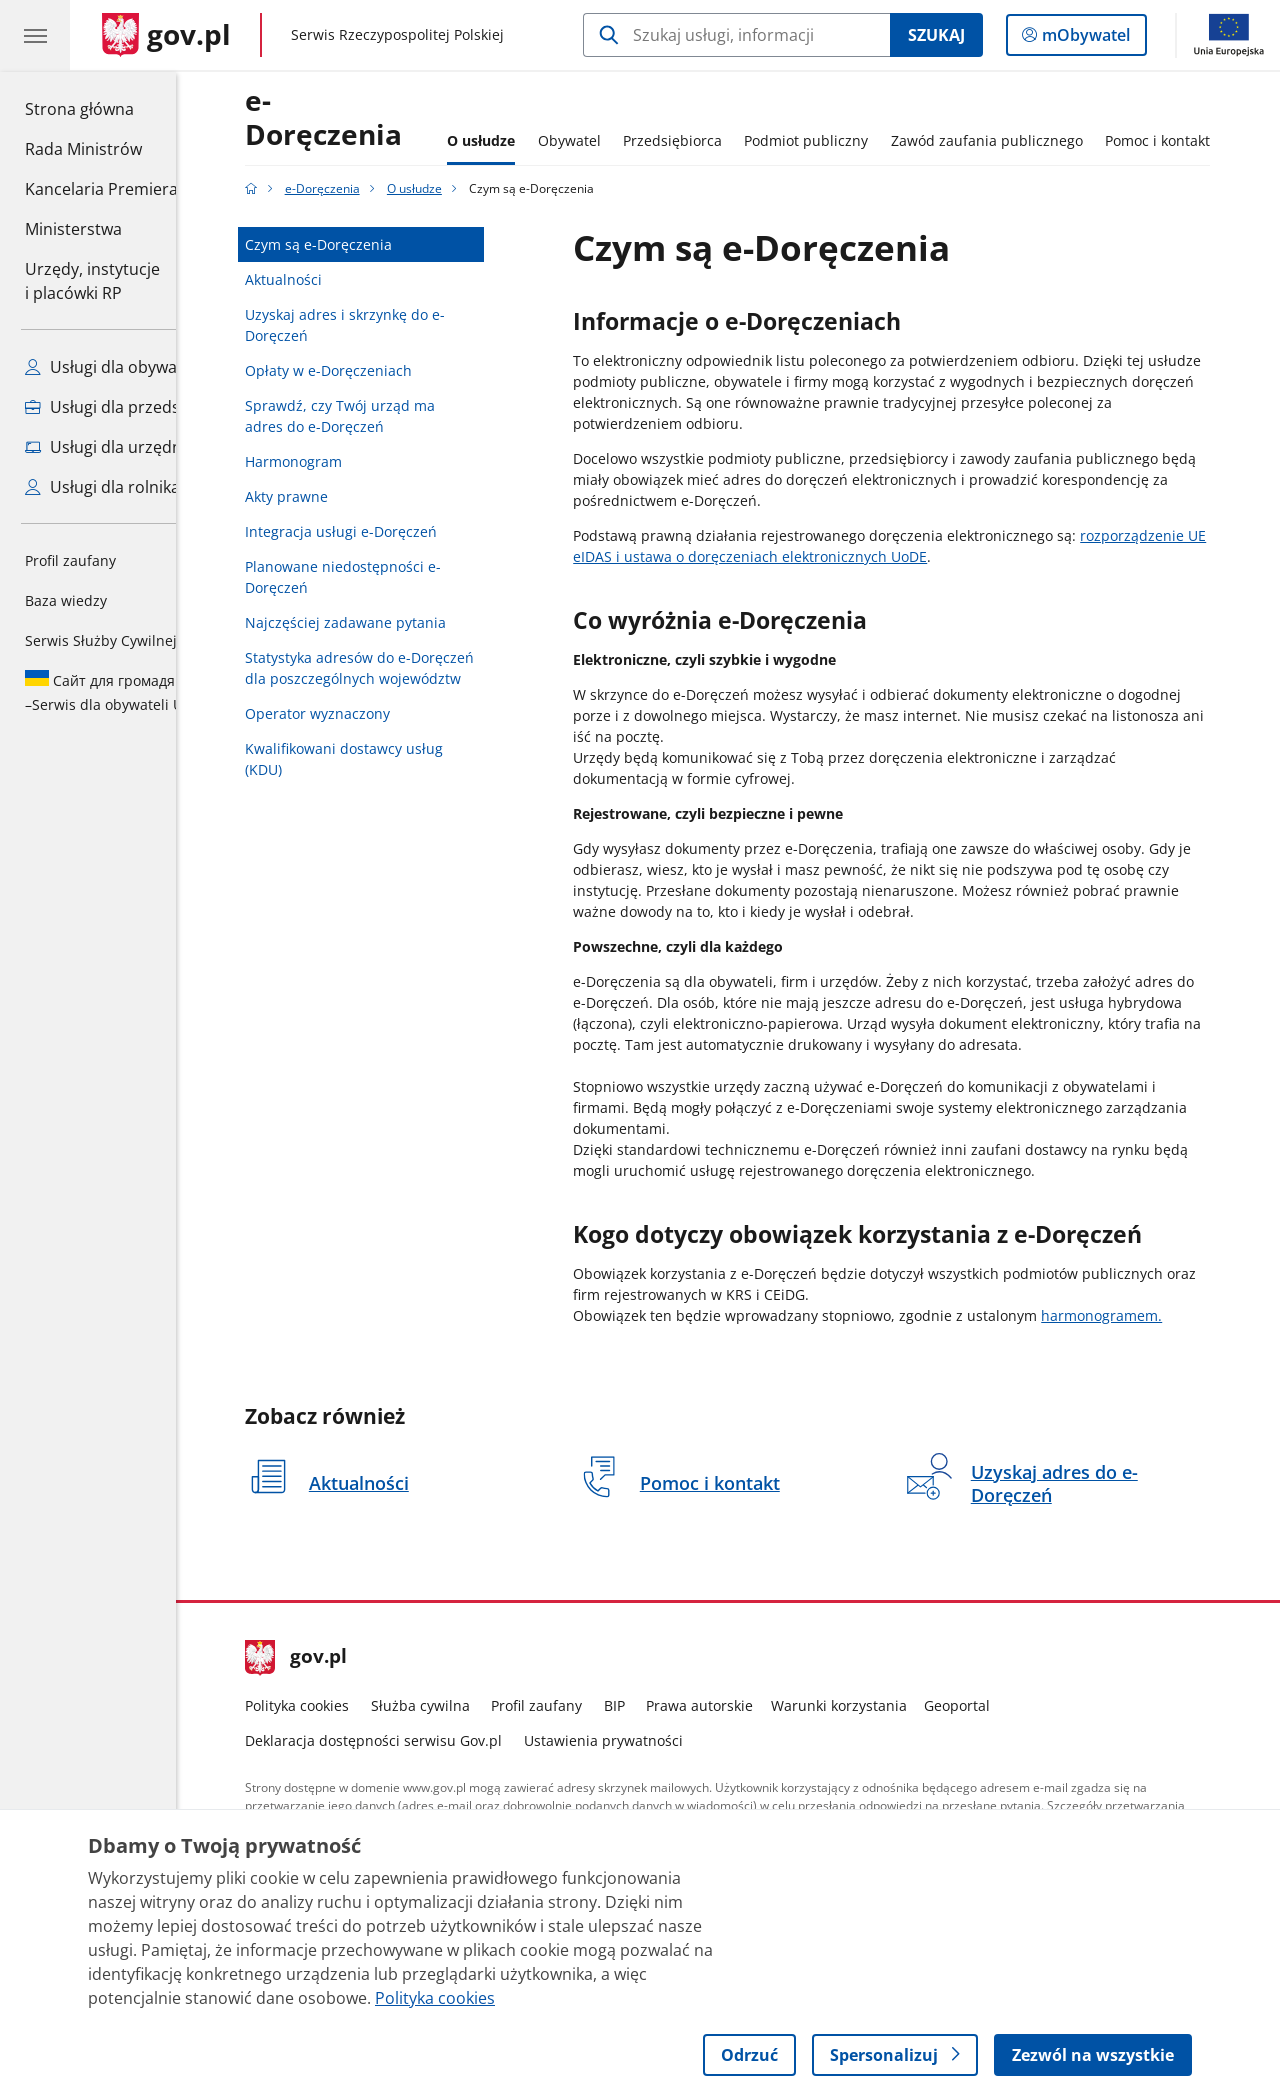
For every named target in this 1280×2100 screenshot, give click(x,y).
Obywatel (615, 140)
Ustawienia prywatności (649, 1740)
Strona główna (101, 108)
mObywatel (1084, 39)
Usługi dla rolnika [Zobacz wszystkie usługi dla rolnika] (102, 487)
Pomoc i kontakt (1204, 140)
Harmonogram (340, 461)
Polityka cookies (344, 1705)
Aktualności (330, 279)
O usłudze (528, 140)
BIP (660, 1705)
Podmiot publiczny (853, 140)
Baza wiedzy (66, 600)
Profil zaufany (70, 560)
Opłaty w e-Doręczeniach (375, 370)
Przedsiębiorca (718, 140)
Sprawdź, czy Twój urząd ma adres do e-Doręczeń (387, 416)
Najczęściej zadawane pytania (392, 622)
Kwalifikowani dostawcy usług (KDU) (391, 759)
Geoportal (1004, 1705)
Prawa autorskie (746, 1705)
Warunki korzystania (885, 1705)
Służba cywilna (466, 1705)
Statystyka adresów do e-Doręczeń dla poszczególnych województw (406, 668)
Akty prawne (333, 496)
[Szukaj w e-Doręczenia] (736, 35)
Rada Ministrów (83, 149)
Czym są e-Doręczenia (365, 244)
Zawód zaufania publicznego (1033, 140)
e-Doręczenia (370, 118)
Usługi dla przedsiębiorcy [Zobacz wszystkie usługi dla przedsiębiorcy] (132, 407)
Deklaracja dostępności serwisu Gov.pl (420, 1740)
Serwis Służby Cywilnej (101, 640)
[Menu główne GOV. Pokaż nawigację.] (35, 35)
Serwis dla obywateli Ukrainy (134, 692)
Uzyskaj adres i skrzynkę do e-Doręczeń (392, 325)
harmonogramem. (1148, 1315)
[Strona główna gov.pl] (166, 35)
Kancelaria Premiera (101, 189)
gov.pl (343, 1658)
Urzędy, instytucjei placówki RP (92, 281)
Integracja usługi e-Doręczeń (388, 531)
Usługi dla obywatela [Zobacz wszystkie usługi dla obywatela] (115, 367)
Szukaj (936, 35)
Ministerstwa (73, 229)
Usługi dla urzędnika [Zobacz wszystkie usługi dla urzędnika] (114, 447)
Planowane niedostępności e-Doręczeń (390, 577)
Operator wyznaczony (364, 713)
